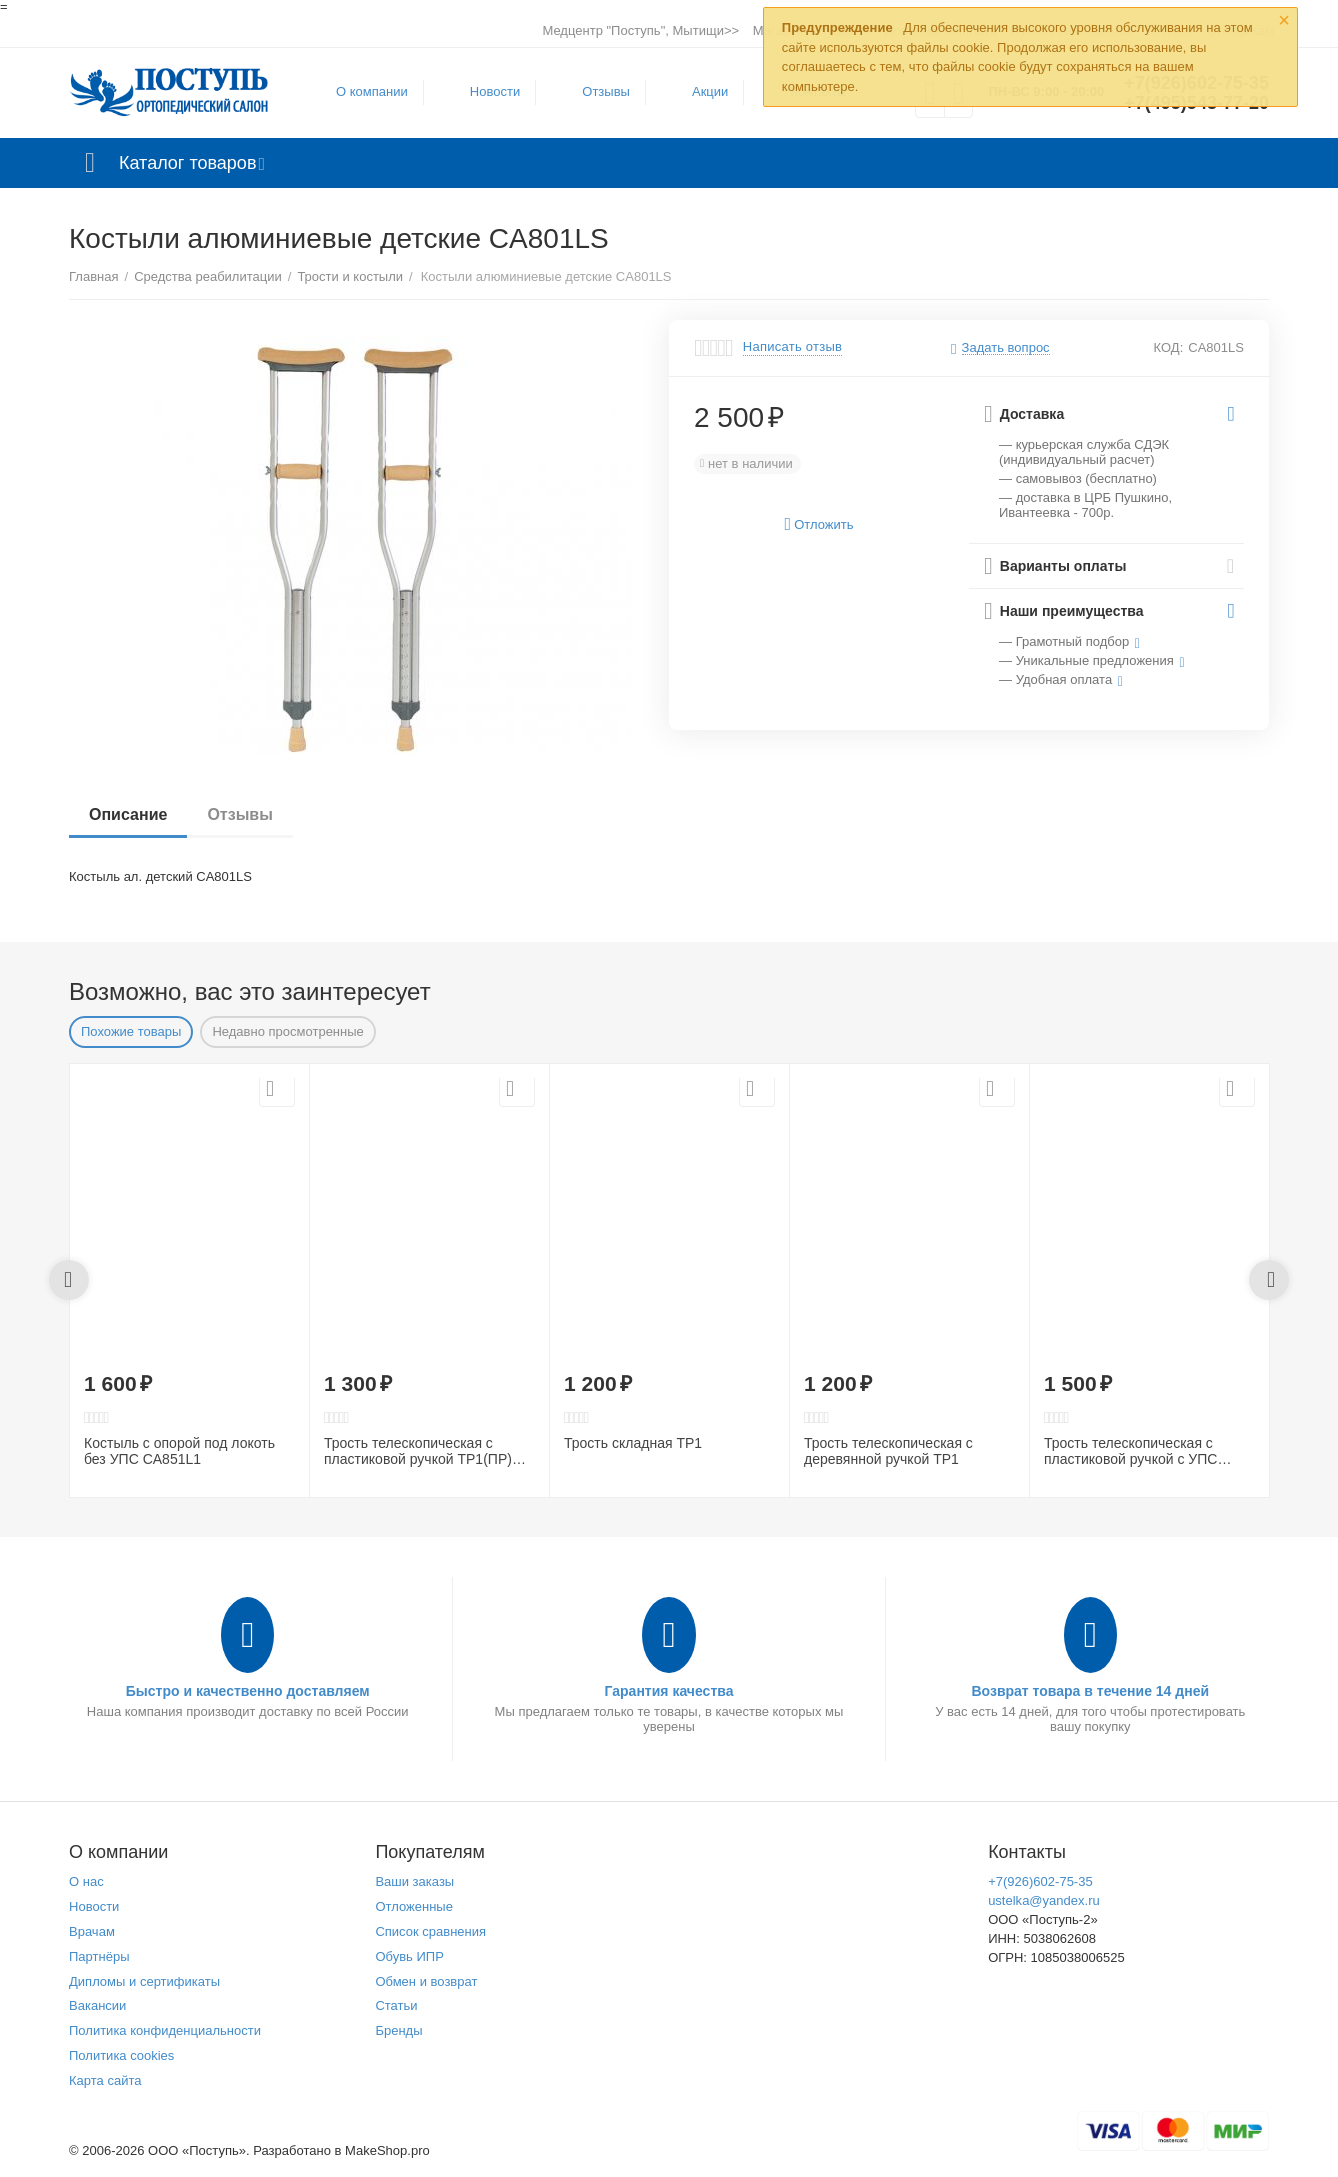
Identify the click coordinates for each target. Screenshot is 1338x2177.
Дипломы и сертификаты (144, 1981)
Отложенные (414, 1906)
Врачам (92, 1931)
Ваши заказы (414, 1881)
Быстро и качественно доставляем (248, 1691)
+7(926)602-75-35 (1040, 1881)
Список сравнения (430, 1931)
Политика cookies (121, 2055)
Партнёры (99, 1956)
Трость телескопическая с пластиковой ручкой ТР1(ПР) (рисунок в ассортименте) (418, 1452)
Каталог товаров (187, 163)
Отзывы (606, 91)
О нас (86, 1881)
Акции (710, 91)
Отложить (819, 524)
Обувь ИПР (409, 1956)
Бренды (398, 2030)
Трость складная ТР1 (633, 1443)
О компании (372, 91)
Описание (128, 814)
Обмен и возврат (426, 1981)
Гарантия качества (668, 1691)
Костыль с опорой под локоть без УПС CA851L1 (179, 1451)
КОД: (1169, 347)
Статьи (396, 2005)
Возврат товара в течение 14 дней (1090, 1691)
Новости (495, 91)
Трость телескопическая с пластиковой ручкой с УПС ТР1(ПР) (1130, 1452)
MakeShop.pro (387, 2150)
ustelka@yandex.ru (1044, 1900)
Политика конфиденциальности (165, 2030)
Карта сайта (105, 2080)
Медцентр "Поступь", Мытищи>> (640, 30)
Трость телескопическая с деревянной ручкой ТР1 (888, 1451)
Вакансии (97, 2005)
